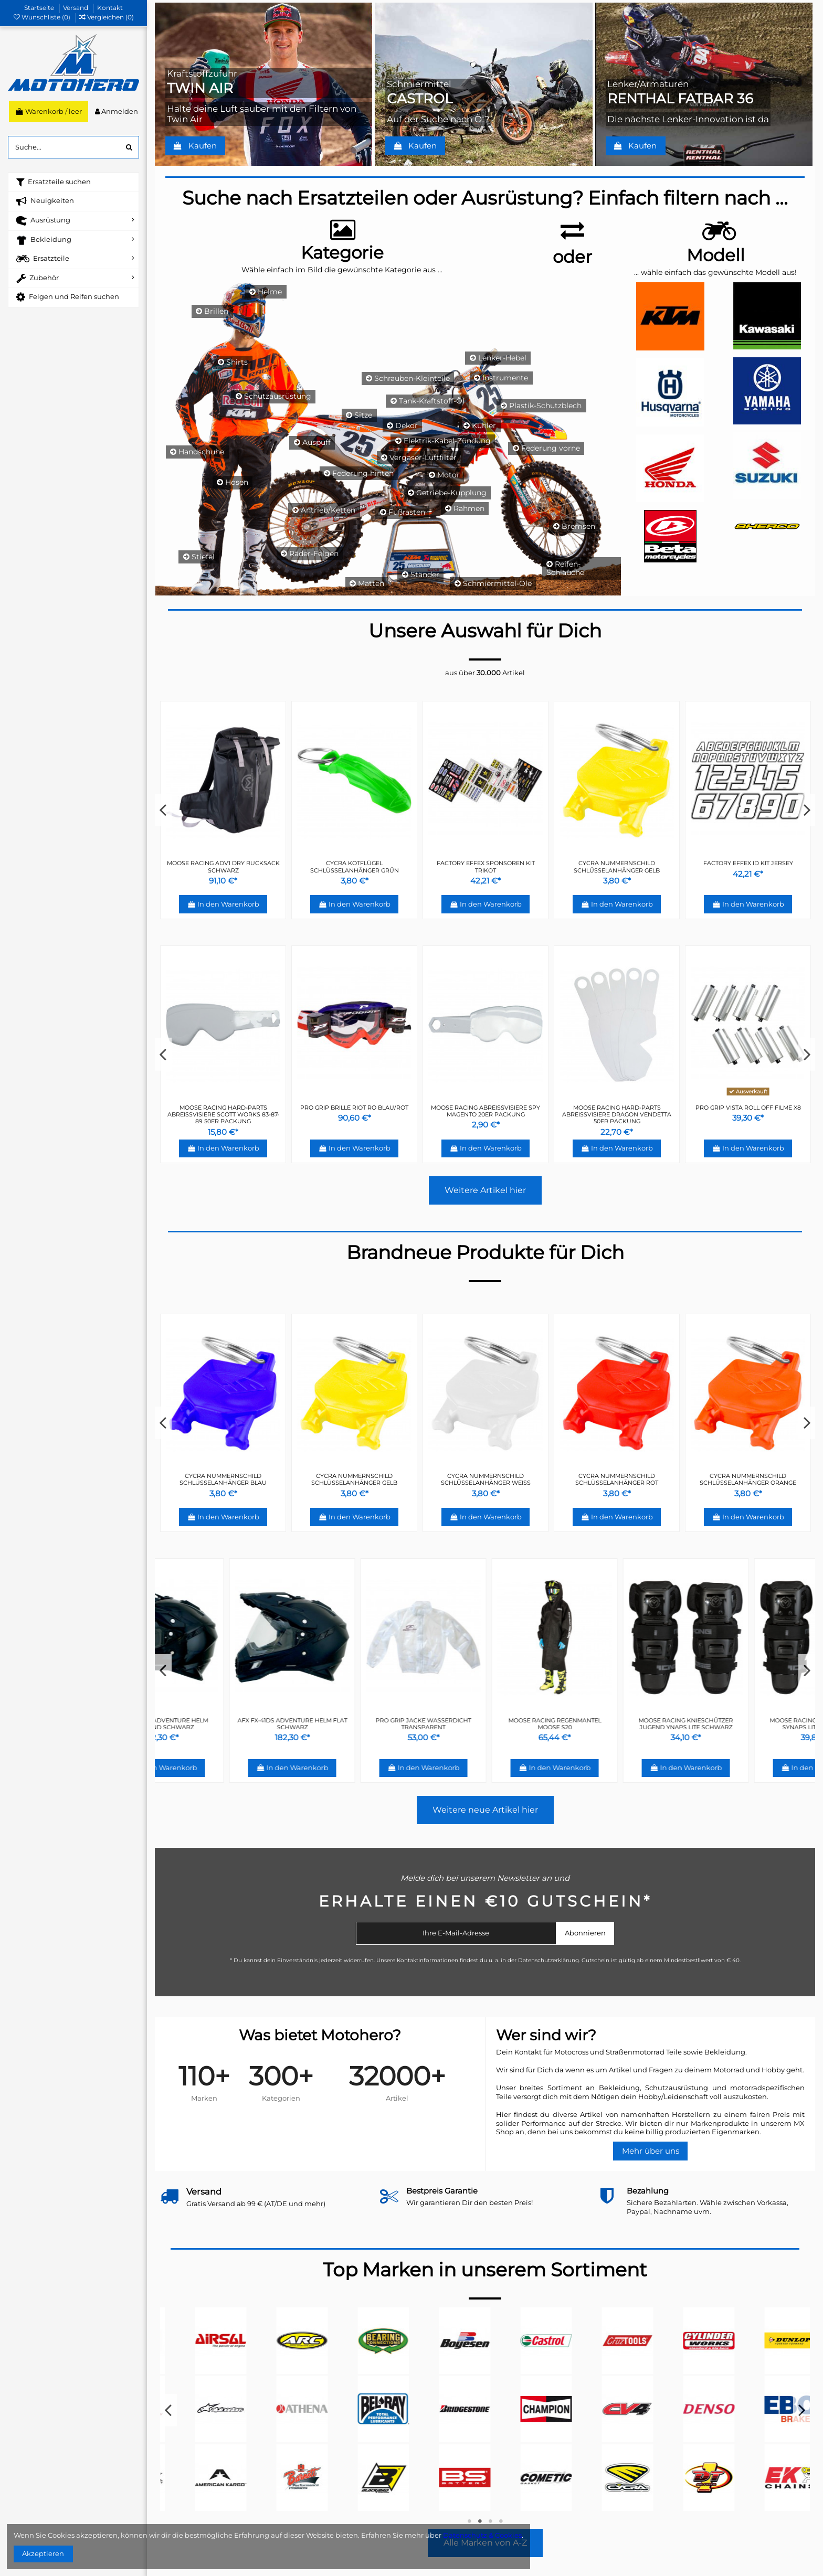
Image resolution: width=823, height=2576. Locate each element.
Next (806, 810)
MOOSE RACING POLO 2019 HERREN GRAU (617, 866)
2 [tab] (479, 2521)
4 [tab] (500, 2521)
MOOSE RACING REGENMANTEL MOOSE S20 (617, 1724)
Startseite (40, 8)
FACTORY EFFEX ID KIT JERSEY (223, 1475)
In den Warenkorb (223, 904)
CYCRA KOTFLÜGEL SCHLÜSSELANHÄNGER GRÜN (485, 1479)
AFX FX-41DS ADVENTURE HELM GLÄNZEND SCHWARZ (223, 1724)
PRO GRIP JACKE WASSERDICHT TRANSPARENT (485, 1724)
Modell (716, 255)
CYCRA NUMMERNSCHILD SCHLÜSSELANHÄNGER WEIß (223, 866)
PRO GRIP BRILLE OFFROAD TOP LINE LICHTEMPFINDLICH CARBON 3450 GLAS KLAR (485, 1114)
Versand (76, 8)
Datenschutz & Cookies (482, 2535)
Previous (163, 810)
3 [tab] (490, 2521)
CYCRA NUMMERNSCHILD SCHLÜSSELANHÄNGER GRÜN (354, 866)
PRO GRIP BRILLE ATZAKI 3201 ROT (223, 1107)
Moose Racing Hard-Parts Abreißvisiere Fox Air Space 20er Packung (617, 1114)
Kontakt (110, 8)
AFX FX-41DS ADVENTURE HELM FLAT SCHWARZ (354, 1724)
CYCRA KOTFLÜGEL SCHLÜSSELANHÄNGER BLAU (748, 866)
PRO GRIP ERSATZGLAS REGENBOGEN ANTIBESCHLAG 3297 (354, 1111)
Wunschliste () (43, 17)
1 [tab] (469, 2521)
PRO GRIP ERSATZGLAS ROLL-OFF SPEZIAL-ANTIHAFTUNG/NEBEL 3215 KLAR (748, 1114)
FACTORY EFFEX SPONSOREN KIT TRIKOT (354, 1479)
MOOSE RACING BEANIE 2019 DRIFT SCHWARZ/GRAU (485, 866)
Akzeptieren (43, 2553)
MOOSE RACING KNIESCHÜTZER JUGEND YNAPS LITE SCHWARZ (748, 1724)
